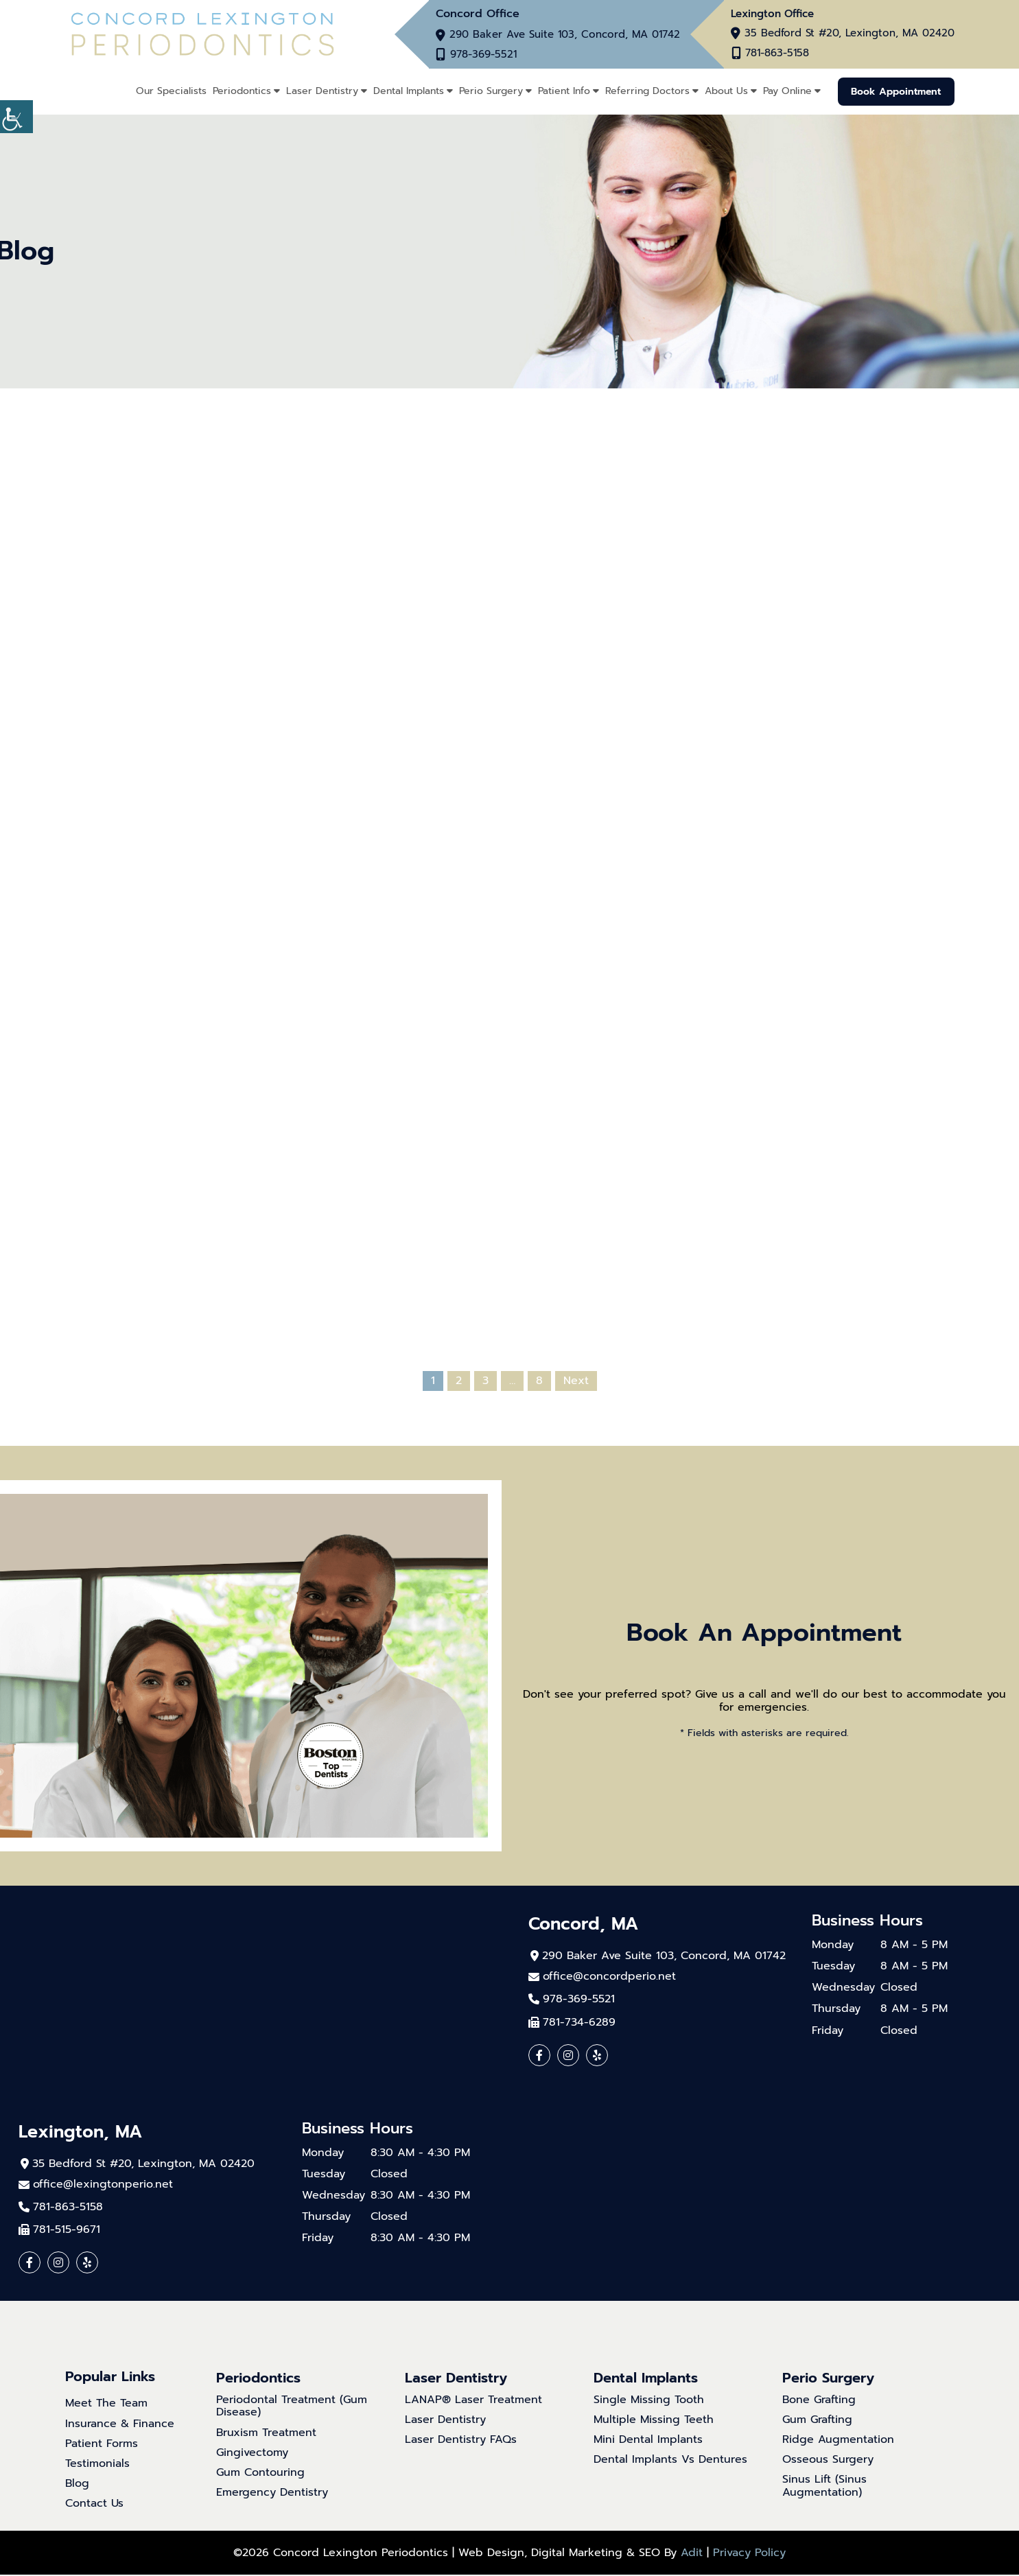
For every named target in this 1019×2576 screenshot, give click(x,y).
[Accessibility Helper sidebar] (16, 116)
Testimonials (97, 2464)
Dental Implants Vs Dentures (670, 2461)
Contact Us (94, 2504)
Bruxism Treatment (266, 2433)
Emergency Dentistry (272, 2494)
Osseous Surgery (828, 2461)
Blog (77, 2485)
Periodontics (240, 91)
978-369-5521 (486, 55)
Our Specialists (169, 91)
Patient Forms (101, 2444)
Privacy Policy (749, 2554)
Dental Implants (406, 91)
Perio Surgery (489, 91)
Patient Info (562, 91)
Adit (692, 2554)
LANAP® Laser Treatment (473, 2400)
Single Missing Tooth (649, 2400)
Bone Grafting (819, 2400)
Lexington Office (772, 14)
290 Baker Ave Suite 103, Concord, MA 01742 (564, 35)
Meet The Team (106, 2404)
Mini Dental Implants (648, 2440)
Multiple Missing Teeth (654, 2420)
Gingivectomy (252, 2454)
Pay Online (785, 91)
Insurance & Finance (119, 2424)
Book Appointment (895, 91)
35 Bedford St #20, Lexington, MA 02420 (849, 34)
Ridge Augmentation (838, 2440)
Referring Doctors (645, 91)
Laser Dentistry (320, 91)
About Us (724, 91)
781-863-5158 (776, 54)
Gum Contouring (260, 2474)
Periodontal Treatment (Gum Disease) (291, 2407)
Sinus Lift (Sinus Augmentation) (824, 2487)
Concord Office (477, 13)
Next (576, 1381)
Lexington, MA (83, 2132)
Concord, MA (585, 1924)
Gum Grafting (817, 2420)
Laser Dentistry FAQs (461, 2440)
